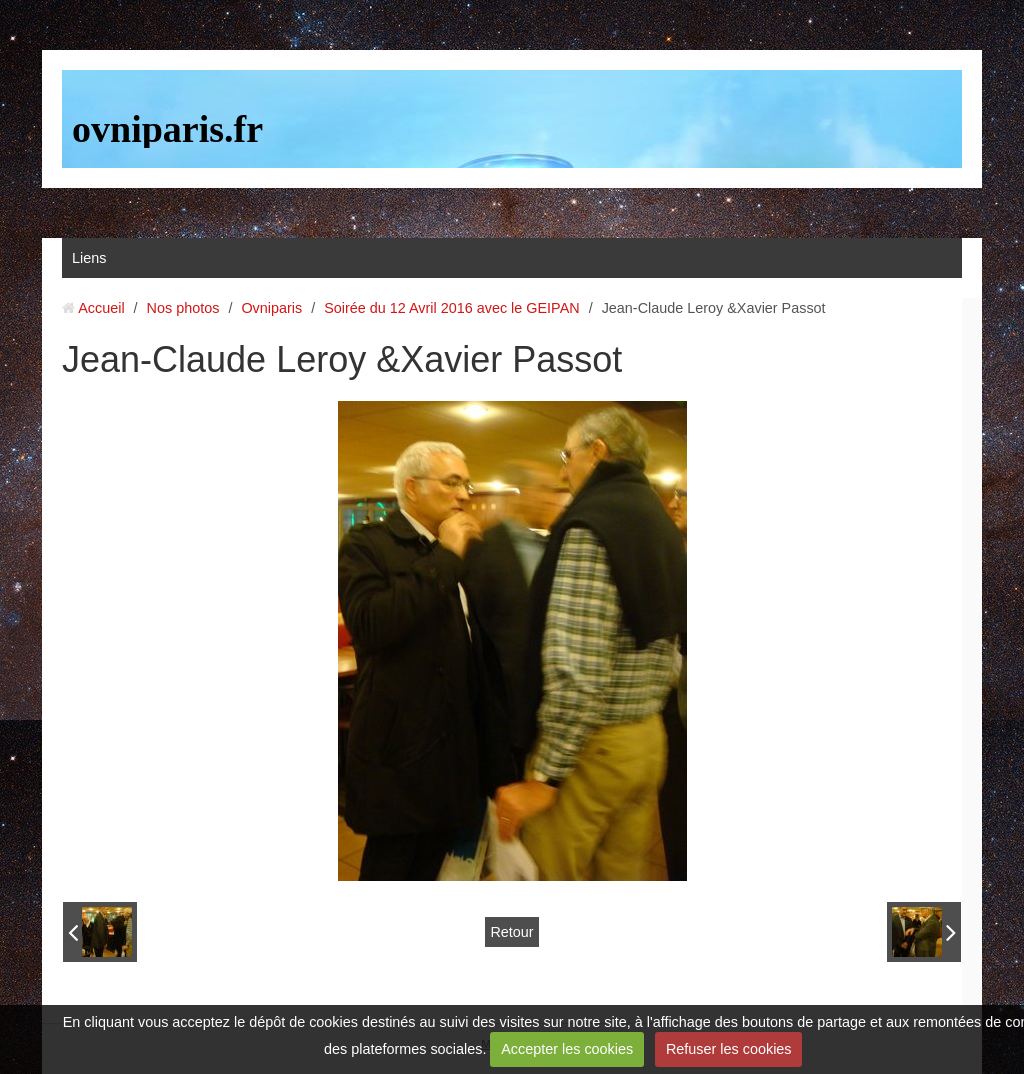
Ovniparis (271, 308)
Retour (511, 932)
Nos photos (183, 308)
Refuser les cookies (729, 1049)
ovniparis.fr (167, 129)
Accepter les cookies (567, 1049)
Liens (89, 258)
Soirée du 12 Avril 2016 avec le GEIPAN (451, 308)
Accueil (101, 308)
